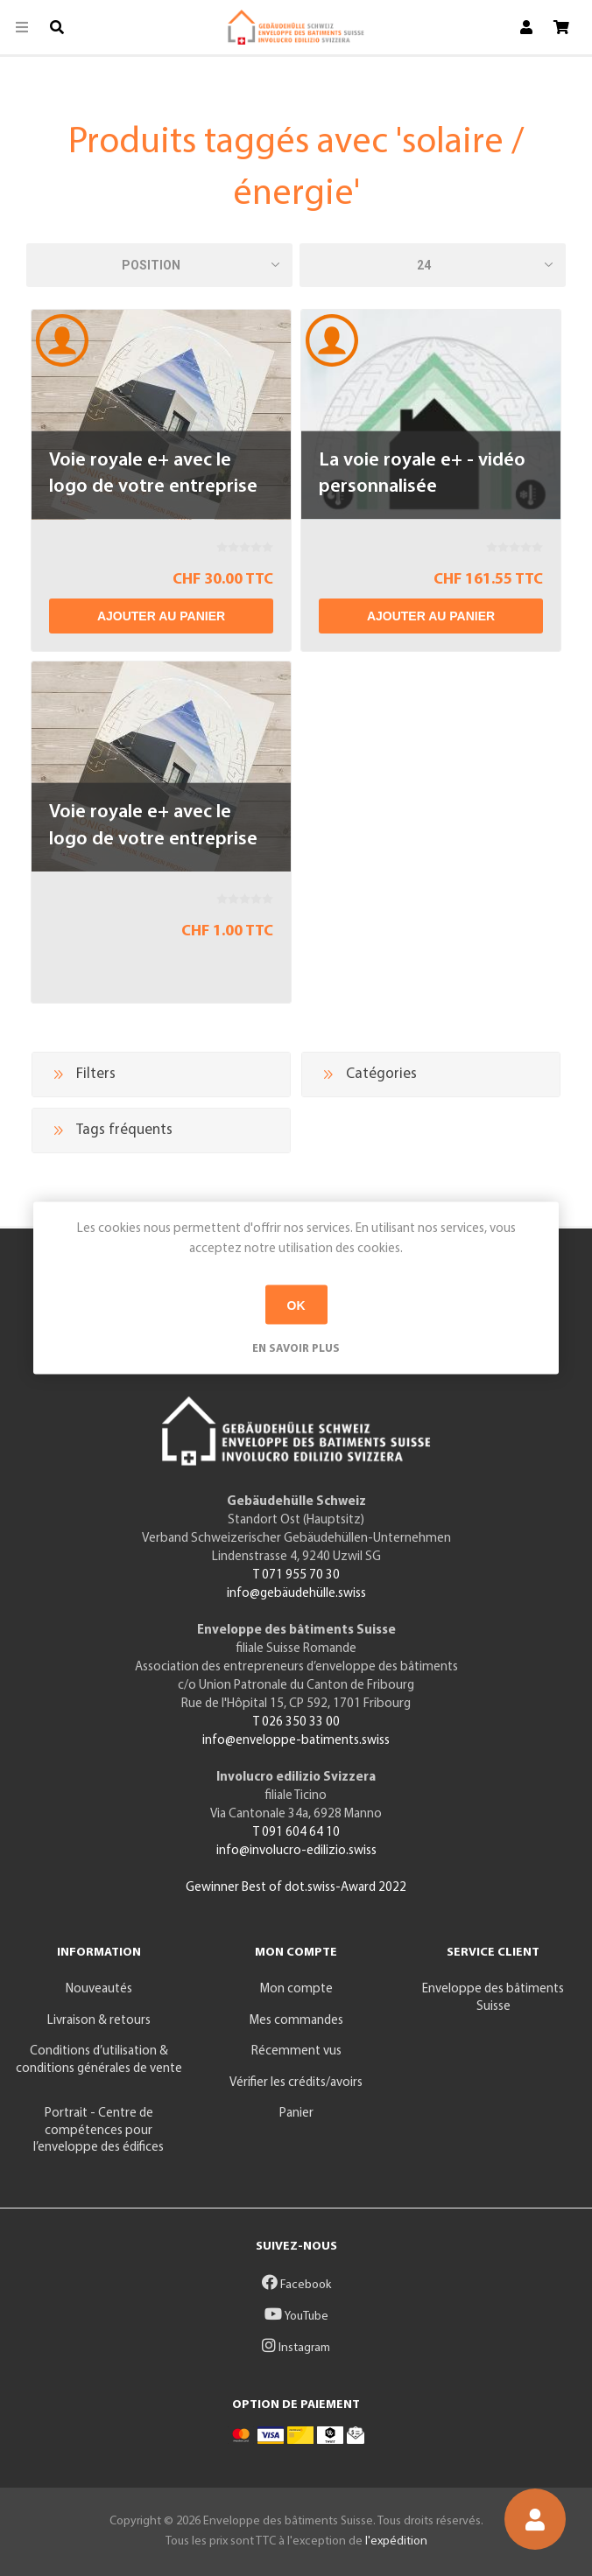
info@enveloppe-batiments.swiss (296, 1740)
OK (296, 1305)
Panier (296, 2113)
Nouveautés (99, 1989)
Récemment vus (296, 2051)
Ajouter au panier (161, 616)
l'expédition (396, 2541)
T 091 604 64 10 (296, 1832)
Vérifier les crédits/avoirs (296, 2083)
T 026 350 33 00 (296, 1722)
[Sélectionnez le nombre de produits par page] (433, 265)
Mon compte (296, 1989)
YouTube (296, 2316)
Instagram (296, 2348)
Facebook (296, 2285)
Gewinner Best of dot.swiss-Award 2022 (296, 1887)
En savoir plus (296, 1348)
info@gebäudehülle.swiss (296, 1593)
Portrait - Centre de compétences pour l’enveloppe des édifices (98, 2130)
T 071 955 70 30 (296, 1575)
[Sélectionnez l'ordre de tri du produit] (159, 265)
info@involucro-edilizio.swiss (296, 1851)
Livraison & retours (99, 2020)
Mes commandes (296, 2020)
